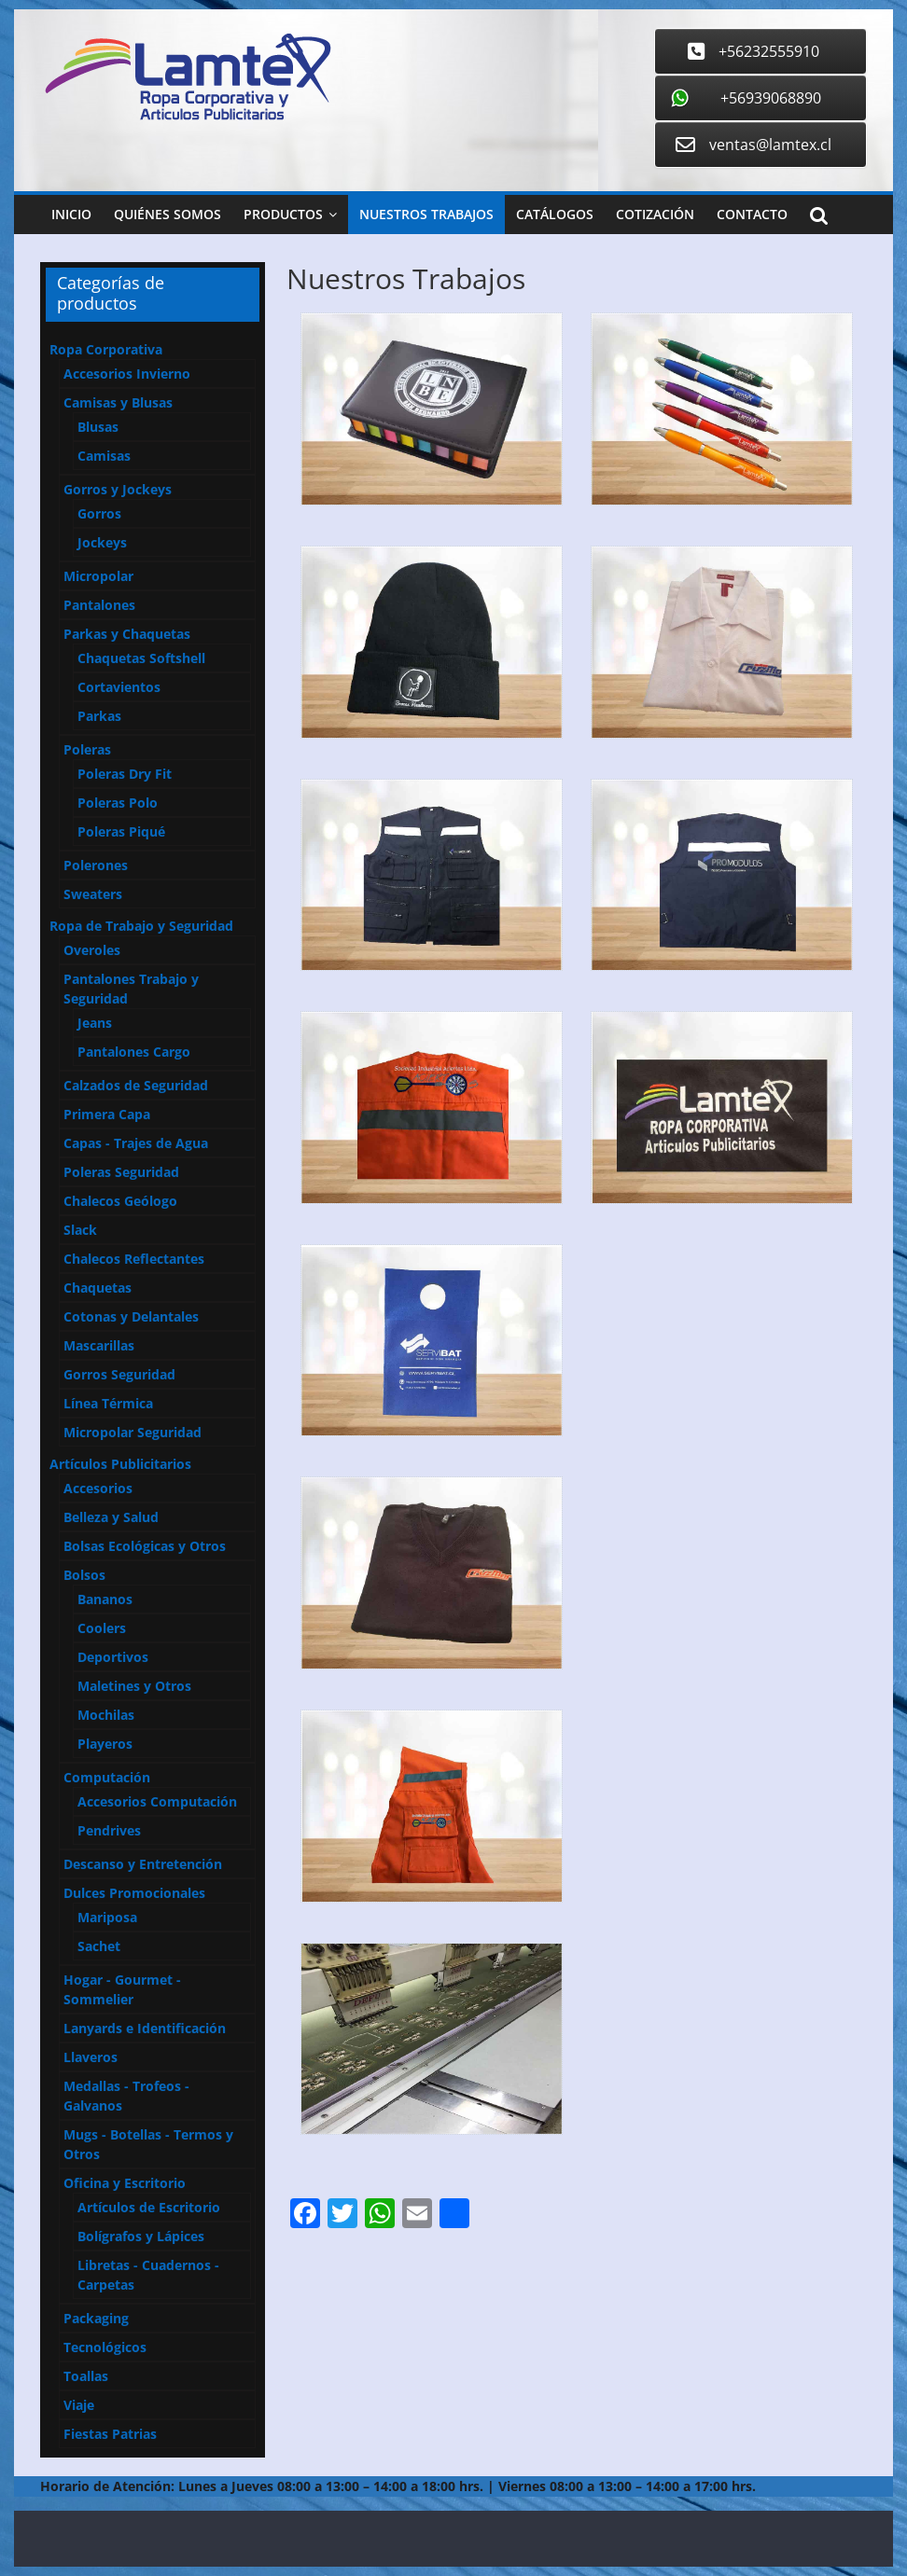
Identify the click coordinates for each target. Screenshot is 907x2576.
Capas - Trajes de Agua (135, 1143)
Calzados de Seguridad (135, 1085)
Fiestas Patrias (110, 2434)
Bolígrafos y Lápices (140, 2236)
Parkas (99, 716)
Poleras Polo (117, 802)
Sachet (98, 1946)
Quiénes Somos (167, 214)
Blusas (98, 427)
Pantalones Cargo (133, 1051)
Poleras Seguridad (121, 1172)
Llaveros (90, 2057)
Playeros (105, 1743)
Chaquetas (97, 1287)
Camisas (104, 455)
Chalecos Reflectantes (133, 1258)
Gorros (99, 513)
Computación (106, 1777)
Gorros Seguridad (119, 1374)
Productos (283, 214)
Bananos (105, 1599)
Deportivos (112, 1657)
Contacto (752, 214)
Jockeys (102, 542)
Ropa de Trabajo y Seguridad (141, 926)
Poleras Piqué (121, 831)
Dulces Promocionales (134, 1893)
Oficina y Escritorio (124, 2183)
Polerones (95, 865)
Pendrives (109, 1830)
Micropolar (98, 576)
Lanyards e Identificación (144, 2028)
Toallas (85, 2376)
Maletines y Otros (134, 1686)
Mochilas (105, 1715)
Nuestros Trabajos (426, 214)
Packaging (96, 2318)
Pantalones (99, 605)
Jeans (94, 1023)
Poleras (87, 749)
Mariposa (107, 1917)
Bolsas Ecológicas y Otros (144, 1546)
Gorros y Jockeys (117, 489)
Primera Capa (106, 1114)
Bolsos (84, 1575)
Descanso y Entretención (142, 1864)
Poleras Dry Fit (124, 773)
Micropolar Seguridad (132, 1432)
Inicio (71, 214)
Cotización (655, 214)
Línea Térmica (108, 1403)
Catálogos (554, 214)
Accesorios (98, 1488)
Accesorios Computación (157, 1801)
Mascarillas (98, 1345)
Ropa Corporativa (105, 349)
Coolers (101, 1628)
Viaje (78, 2405)
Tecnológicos (105, 2347)
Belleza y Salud (111, 1517)
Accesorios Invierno (126, 373)
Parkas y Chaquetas (126, 634)
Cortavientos (118, 687)
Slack (80, 1230)
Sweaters (92, 894)
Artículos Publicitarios (120, 1464)
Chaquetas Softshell (141, 658)
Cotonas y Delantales (131, 1316)
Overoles (91, 950)
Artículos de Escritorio (148, 2207)
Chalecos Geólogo (120, 1201)
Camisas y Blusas (118, 402)
